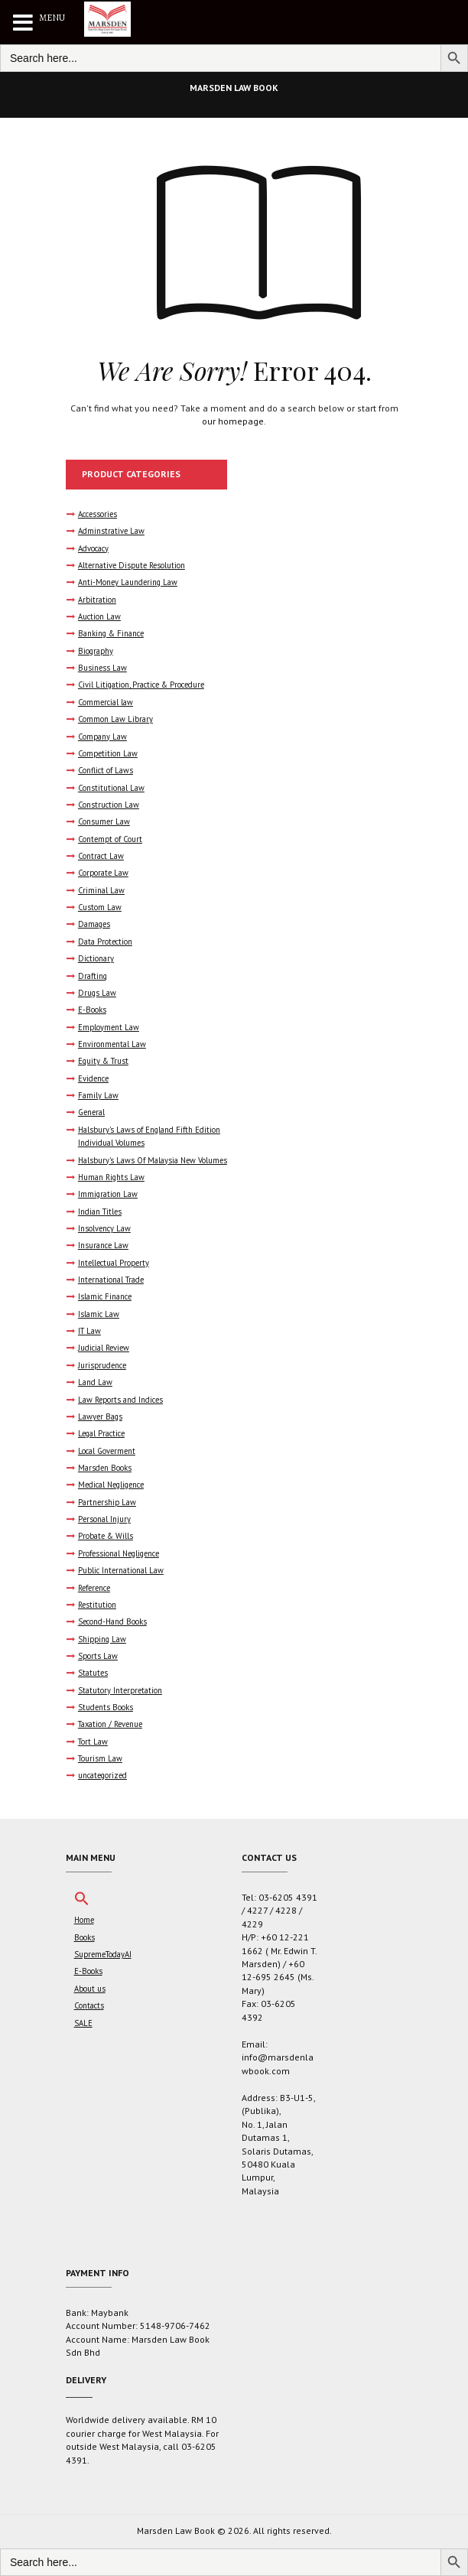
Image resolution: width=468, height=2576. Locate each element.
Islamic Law (98, 1314)
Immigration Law (108, 1194)
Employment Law (108, 1027)
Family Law (98, 1095)
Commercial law (105, 702)
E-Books (92, 1009)
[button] (81, 1903)
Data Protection (105, 941)
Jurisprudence (102, 1365)
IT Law (89, 1330)
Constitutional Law (111, 787)
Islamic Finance (105, 1296)
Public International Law (121, 1570)
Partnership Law (107, 1502)
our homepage (233, 421)
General (91, 1112)
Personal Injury (104, 1519)
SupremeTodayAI (103, 1954)
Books (84, 1937)
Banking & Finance (111, 633)
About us (90, 1988)
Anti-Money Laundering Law (127, 582)
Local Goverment (106, 1451)
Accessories (97, 514)
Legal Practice (101, 1433)
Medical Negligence (111, 1484)
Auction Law (99, 616)
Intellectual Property (113, 1262)
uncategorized (102, 1775)
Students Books (105, 1707)
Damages (94, 924)
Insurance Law (103, 1245)
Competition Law (108, 753)
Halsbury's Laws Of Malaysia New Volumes (152, 1160)
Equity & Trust (103, 1060)
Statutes (93, 1672)
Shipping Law (102, 1639)
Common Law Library (115, 719)
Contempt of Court (110, 839)
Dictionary (96, 958)
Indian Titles (100, 1211)
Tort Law (93, 1741)
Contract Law (101, 856)
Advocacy (93, 548)
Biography (95, 651)
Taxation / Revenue (110, 1724)
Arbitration (97, 599)
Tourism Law (100, 1758)
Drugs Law (97, 992)
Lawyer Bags (100, 1416)
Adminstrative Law (111, 530)
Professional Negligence (118, 1553)
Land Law (95, 1382)
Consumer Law (104, 821)
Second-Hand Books (112, 1621)
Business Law (102, 667)
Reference (94, 1587)
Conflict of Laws (105, 770)
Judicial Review (103, 1347)
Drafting (92, 976)
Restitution (97, 1604)
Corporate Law (103, 872)
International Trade (111, 1279)
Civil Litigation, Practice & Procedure (141, 684)
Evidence (93, 1078)
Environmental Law (112, 1044)
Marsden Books (105, 1467)
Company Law (102, 736)
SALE (83, 2023)
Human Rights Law (111, 1177)
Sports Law (98, 1656)
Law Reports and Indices (120, 1399)
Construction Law (108, 804)
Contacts (89, 2005)
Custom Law (100, 907)
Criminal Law (101, 890)
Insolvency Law (104, 1228)
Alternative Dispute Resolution (131, 565)
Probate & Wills (105, 1535)
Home (84, 1919)
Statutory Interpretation (120, 1690)
